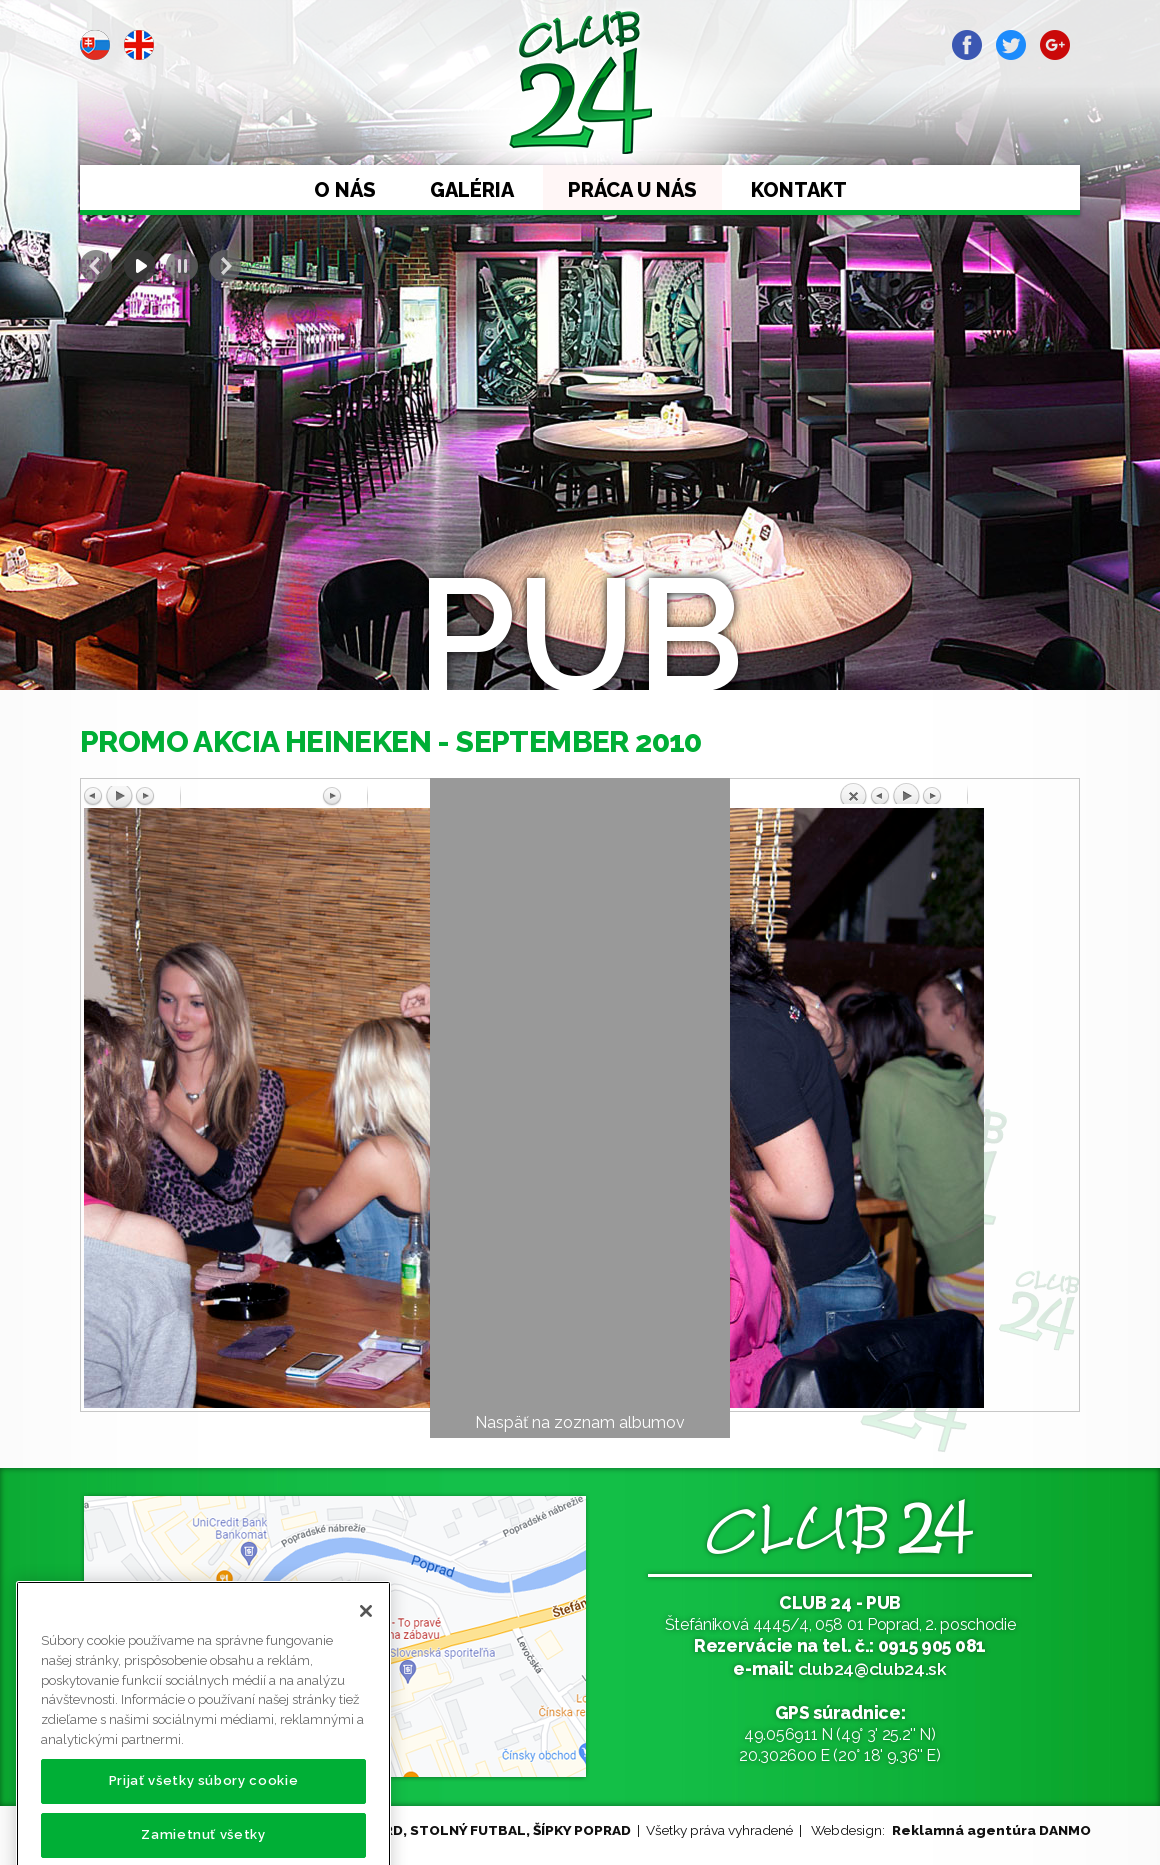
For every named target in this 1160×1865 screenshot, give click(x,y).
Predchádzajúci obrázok (203, 797)
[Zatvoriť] (366, 1632)
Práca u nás (632, 190)
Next (225, 266)
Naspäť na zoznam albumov (580, 1422)
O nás (345, 190)
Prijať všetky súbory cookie (204, 1801)
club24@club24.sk (872, 1668)
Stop (182, 266)
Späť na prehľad (957, 793)
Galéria (472, 190)
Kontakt (799, 190)
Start (139, 266)
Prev (96, 266)
